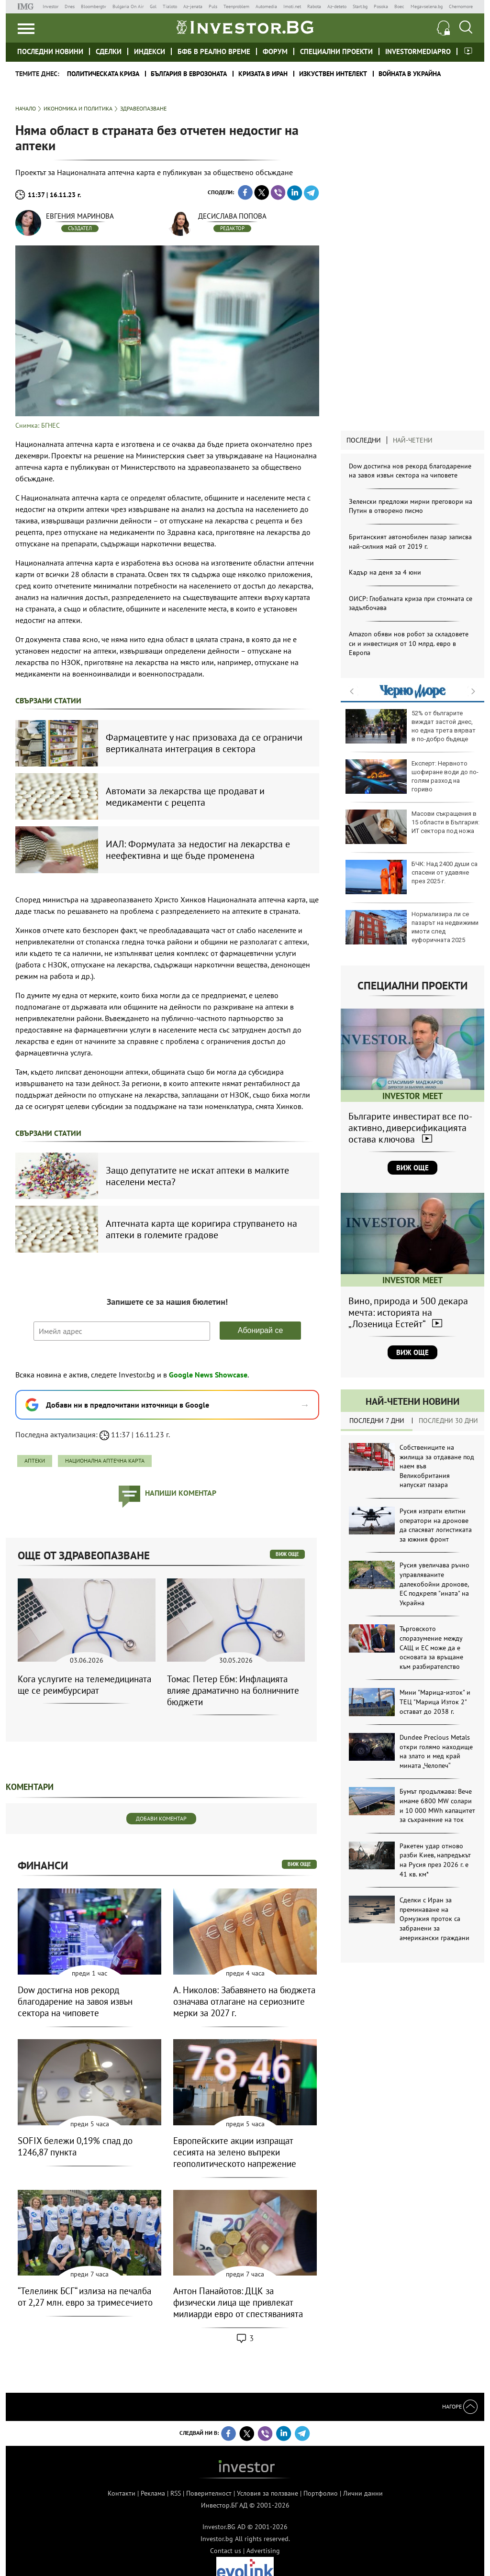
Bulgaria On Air (128, 6)
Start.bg (360, 6)
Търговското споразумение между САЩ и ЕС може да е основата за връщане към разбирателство (431, 1647)
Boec (399, 6)
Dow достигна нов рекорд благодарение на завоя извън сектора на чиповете (410, 471)
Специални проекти (336, 51)
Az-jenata (192, 6)
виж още (287, 1554)
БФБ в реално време (214, 51)
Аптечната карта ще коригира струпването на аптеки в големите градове (201, 1229)
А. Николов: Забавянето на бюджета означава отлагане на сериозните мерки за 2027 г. (244, 2001)
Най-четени (413, 440)
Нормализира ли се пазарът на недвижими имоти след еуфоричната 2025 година (412, 931)
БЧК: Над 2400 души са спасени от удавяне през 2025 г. (411, 877)
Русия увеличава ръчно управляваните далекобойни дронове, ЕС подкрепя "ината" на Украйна (434, 1584)
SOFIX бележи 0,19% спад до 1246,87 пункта (75, 2146)
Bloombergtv (93, 6)
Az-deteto (336, 6)
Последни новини (50, 51)
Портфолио (320, 2493)
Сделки (109, 51)
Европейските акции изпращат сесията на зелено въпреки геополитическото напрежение (234, 2152)
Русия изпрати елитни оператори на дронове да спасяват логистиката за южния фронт (436, 1525)
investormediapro (418, 51)
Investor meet (468, 51)
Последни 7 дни (376, 1420)
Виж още (412, 1167)
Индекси (149, 51)
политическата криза (103, 73)
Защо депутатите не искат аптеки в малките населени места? (197, 1176)
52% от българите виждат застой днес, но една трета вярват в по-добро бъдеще (410, 726)
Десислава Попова (232, 216)
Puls (213, 6)
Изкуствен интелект (333, 73)
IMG (27, 6)
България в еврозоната (189, 73)
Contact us (225, 2550)
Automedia (266, 6)
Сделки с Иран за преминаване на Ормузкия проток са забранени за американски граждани (434, 1919)
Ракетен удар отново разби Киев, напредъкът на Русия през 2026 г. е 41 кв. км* (435, 1860)
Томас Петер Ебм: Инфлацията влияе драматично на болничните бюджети (233, 1690)
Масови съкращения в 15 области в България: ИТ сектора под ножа (412, 827)
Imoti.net (292, 6)
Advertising (263, 2550)
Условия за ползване (267, 2493)
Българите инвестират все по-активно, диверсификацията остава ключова (410, 1127)
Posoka (381, 6)
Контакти (121, 2493)
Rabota (314, 6)
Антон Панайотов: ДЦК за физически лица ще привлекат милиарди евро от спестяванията (238, 2302)
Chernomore (461, 6)
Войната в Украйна (410, 73)
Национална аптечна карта (105, 1460)
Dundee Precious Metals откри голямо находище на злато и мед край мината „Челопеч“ (436, 1751)
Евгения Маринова (80, 216)
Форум (275, 51)
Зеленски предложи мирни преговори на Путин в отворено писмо (410, 506)
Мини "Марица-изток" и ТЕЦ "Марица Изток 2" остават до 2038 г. (435, 1701)
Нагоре (460, 2406)
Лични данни (363, 2493)
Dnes (70, 6)
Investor (50, 6)
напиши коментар (180, 1493)
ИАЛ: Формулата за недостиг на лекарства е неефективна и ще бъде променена (198, 850)
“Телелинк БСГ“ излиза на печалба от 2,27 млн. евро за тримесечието (85, 2296)
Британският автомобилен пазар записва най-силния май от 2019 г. (410, 542)
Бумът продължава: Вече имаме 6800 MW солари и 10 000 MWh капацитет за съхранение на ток (437, 1805)
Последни (363, 440)
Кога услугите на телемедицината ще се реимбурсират (84, 1684)
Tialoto (170, 6)
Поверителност (209, 2493)
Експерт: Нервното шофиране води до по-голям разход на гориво (412, 776)
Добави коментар (161, 1818)
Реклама (153, 2493)
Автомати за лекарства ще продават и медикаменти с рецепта (185, 797)
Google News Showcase (208, 1374)
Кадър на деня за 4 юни (385, 572)
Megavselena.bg (427, 6)
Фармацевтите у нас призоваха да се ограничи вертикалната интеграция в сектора (204, 743)
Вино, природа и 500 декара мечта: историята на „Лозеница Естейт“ (408, 1312)
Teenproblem (236, 6)
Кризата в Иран (263, 73)
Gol (153, 6)
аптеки (34, 1460)
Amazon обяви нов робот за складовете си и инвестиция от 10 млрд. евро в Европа (408, 643)
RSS (175, 2493)
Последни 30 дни (448, 1420)
